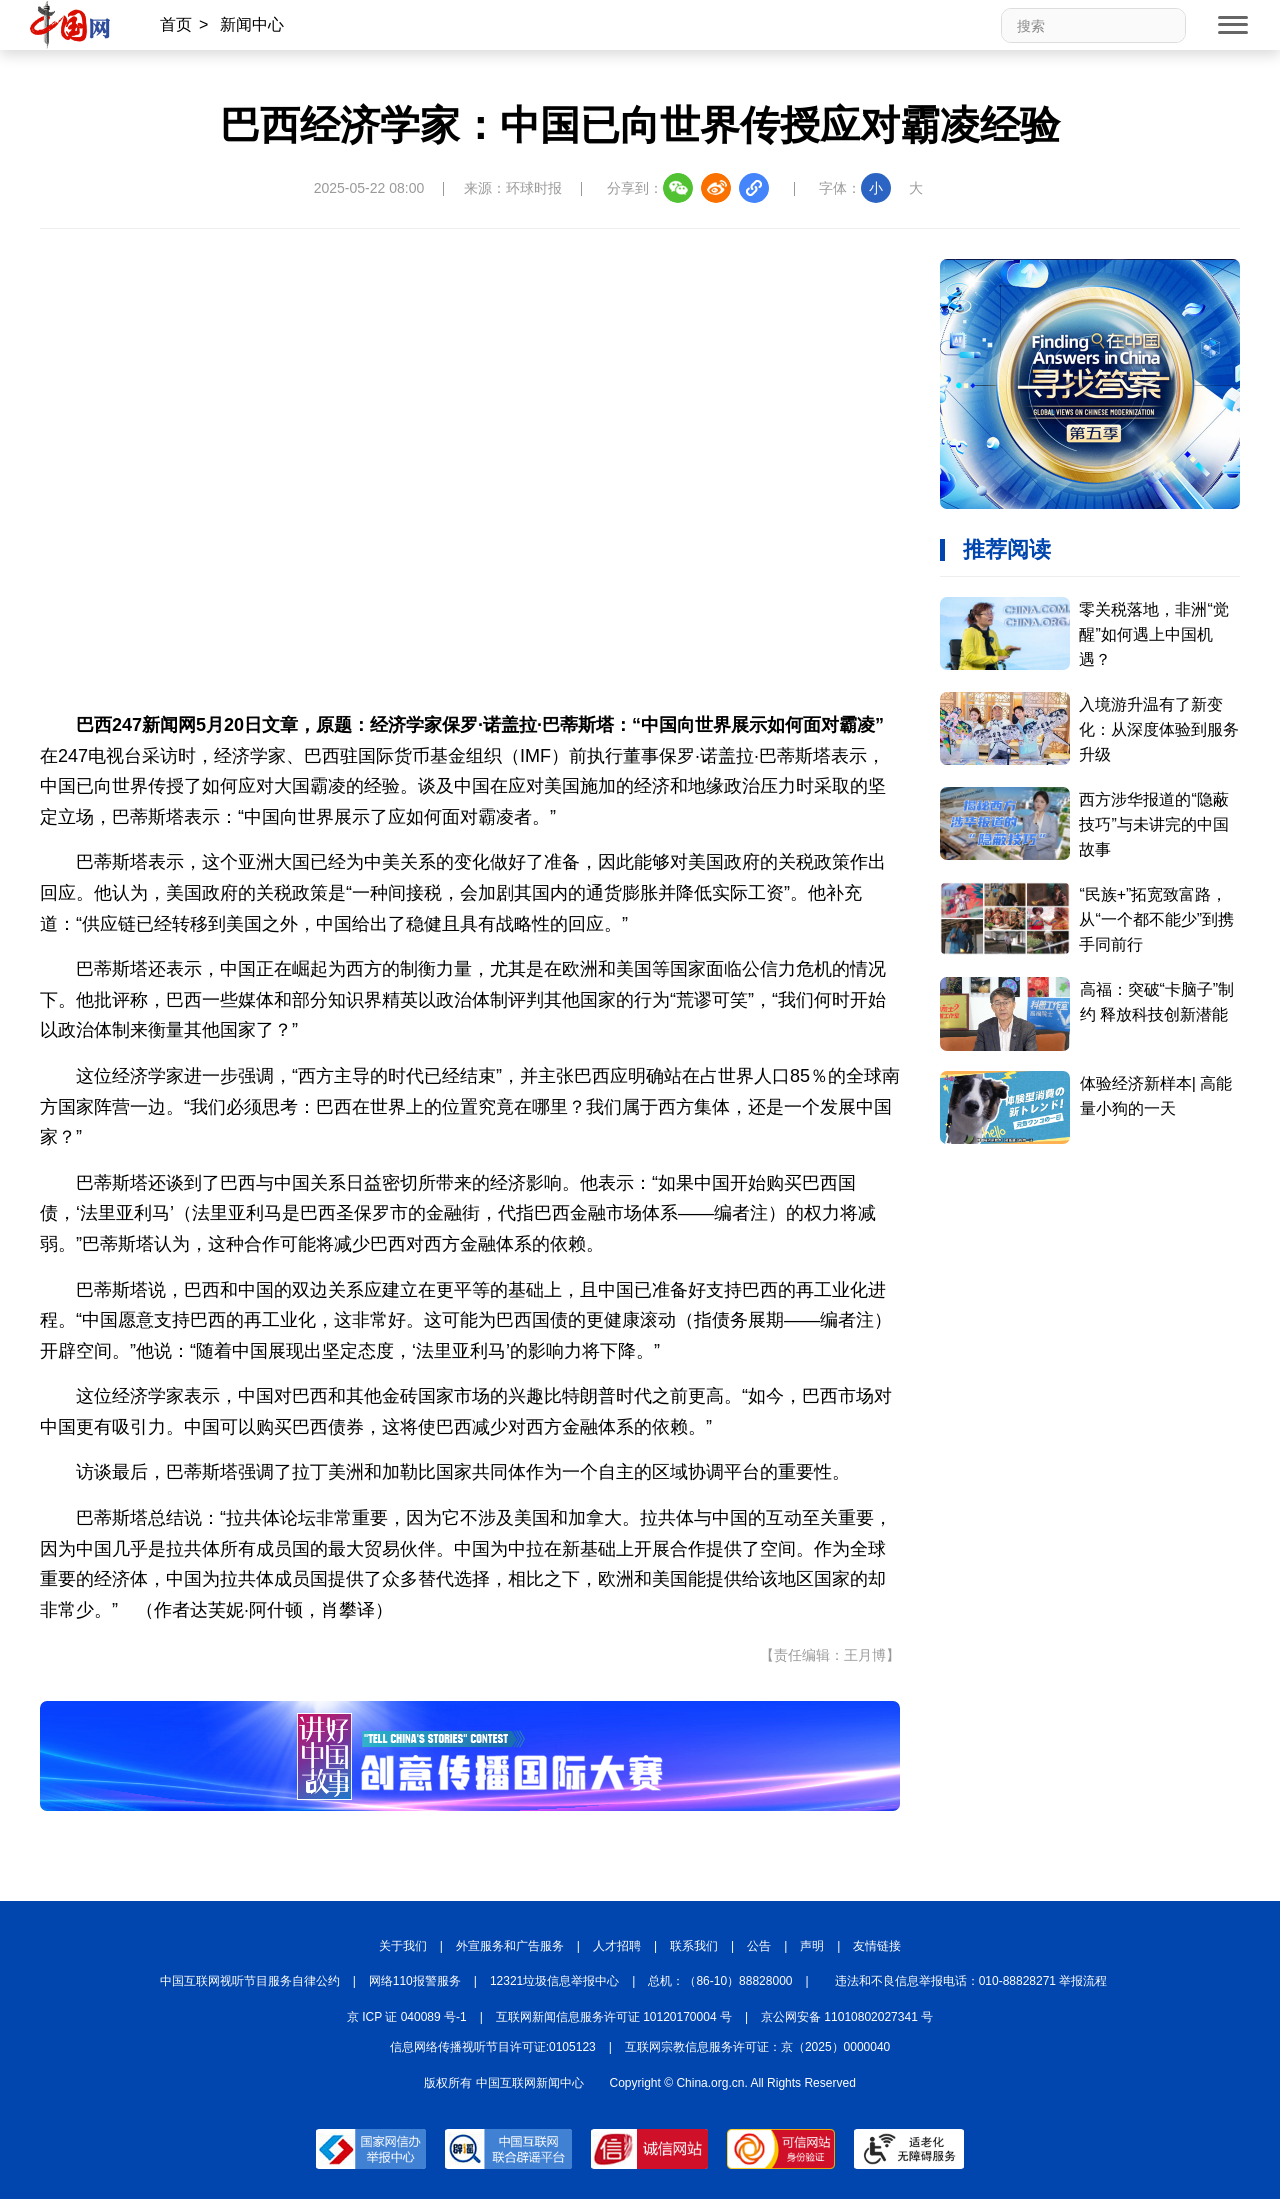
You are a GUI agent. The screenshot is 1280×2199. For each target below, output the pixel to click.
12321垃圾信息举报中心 (554, 1981)
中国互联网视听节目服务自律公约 (250, 1981)
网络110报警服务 (415, 1981)
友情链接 (877, 1946)
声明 (812, 1946)
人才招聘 (617, 1946)
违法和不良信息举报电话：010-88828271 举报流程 (971, 1981)
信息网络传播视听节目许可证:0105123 (493, 2047)
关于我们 (403, 1946)
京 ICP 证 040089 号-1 (407, 2017)
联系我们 (694, 1946)
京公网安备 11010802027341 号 (847, 2017)
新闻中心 (252, 24)
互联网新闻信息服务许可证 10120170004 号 (614, 2017)
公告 (759, 1946)
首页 (176, 24)
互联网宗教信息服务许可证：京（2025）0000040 (757, 2047)
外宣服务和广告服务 (510, 1946)
